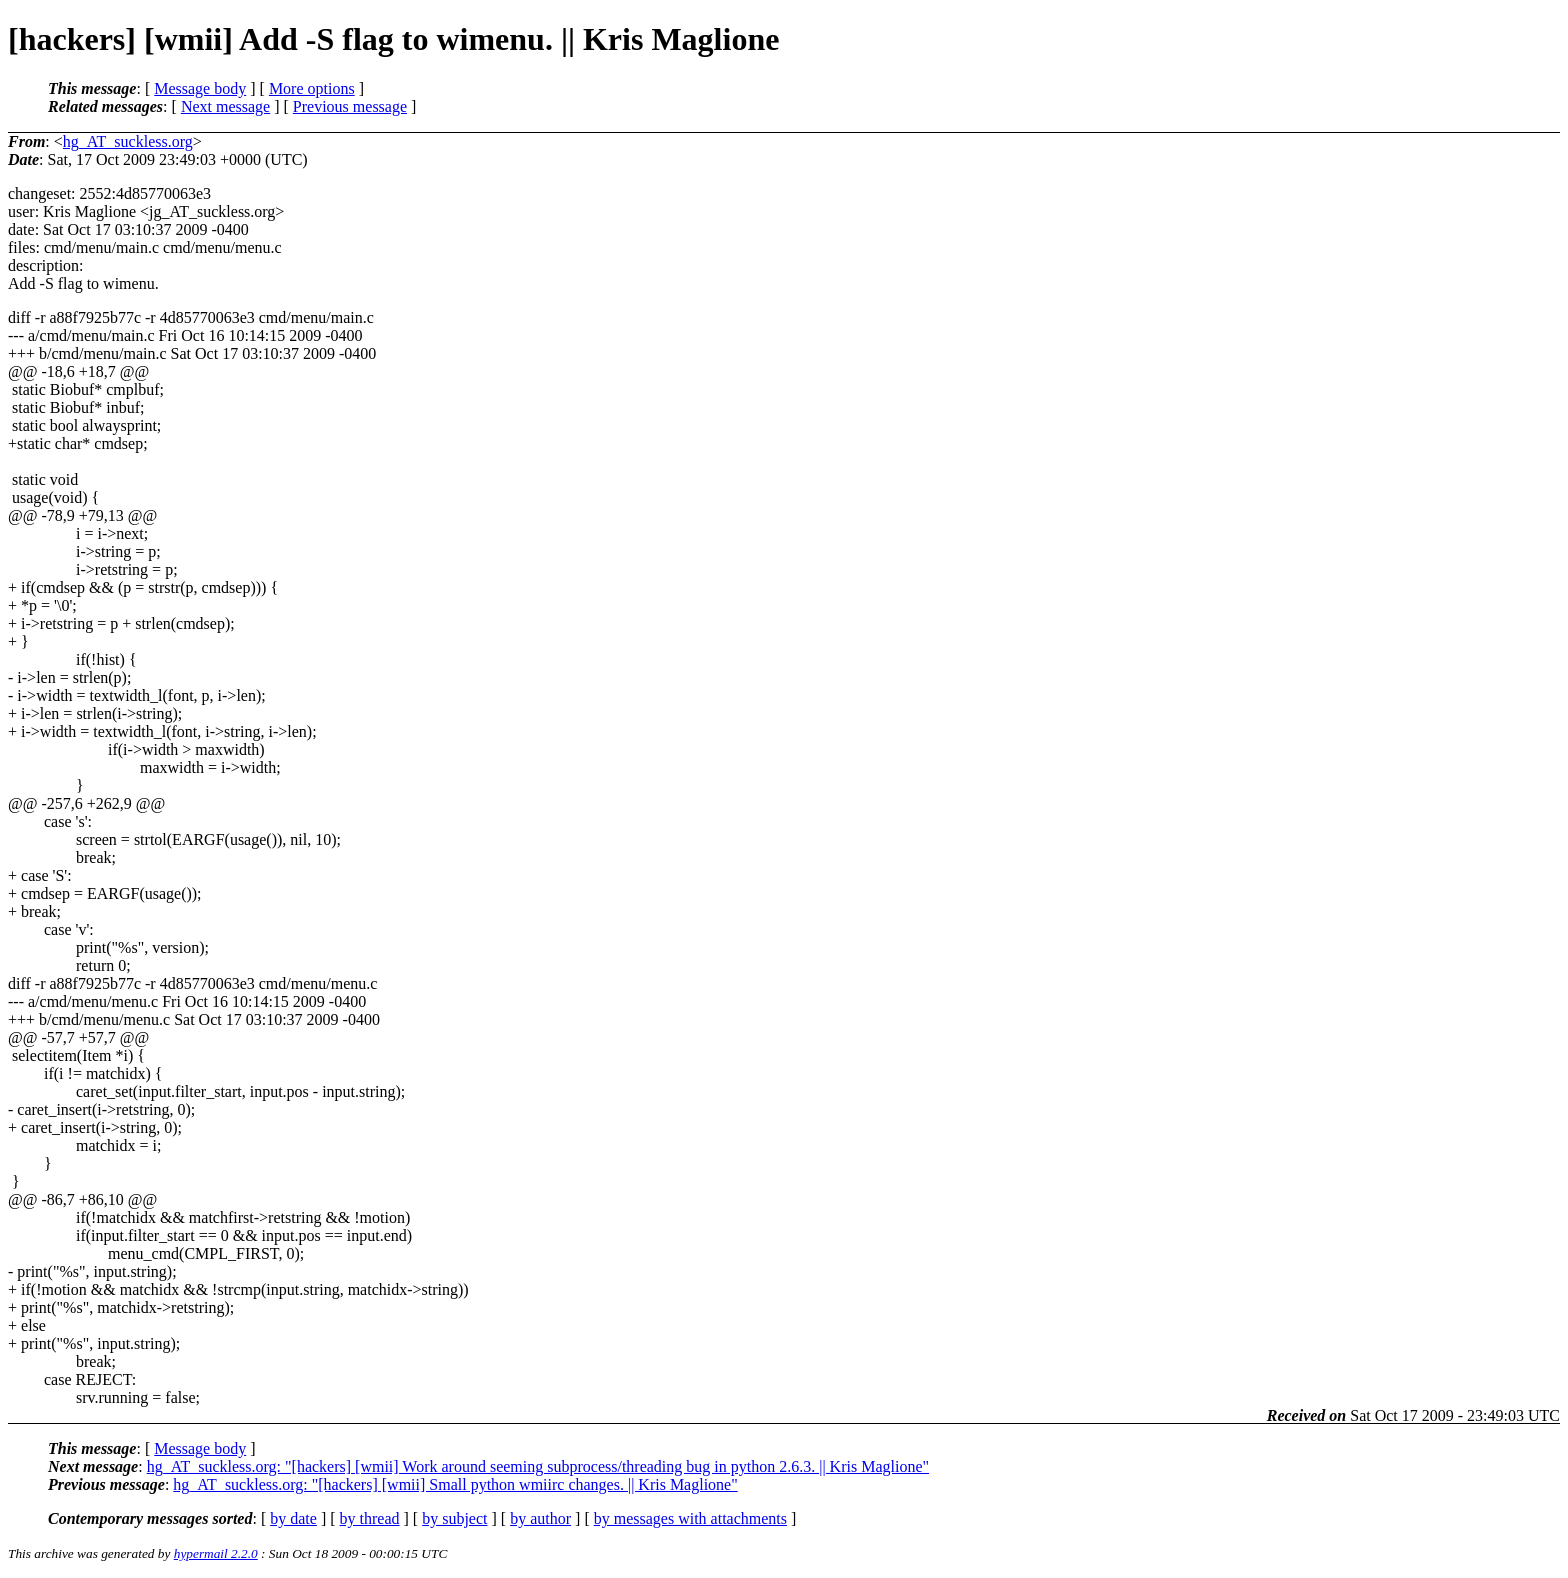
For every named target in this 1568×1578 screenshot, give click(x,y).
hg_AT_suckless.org (128, 141)
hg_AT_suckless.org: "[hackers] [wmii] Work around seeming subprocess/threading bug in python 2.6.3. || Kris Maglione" (538, 1466)
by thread (370, 1518)
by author (540, 1518)
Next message (225, 106)
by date (293, 1518)
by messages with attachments (690, 1518)
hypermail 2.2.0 (216, 1553)
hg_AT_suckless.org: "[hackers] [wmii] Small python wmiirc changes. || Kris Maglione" (455, 1484)
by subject (454, 1518)
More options (312, 88)
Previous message (350, 106)
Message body (200, 88)
